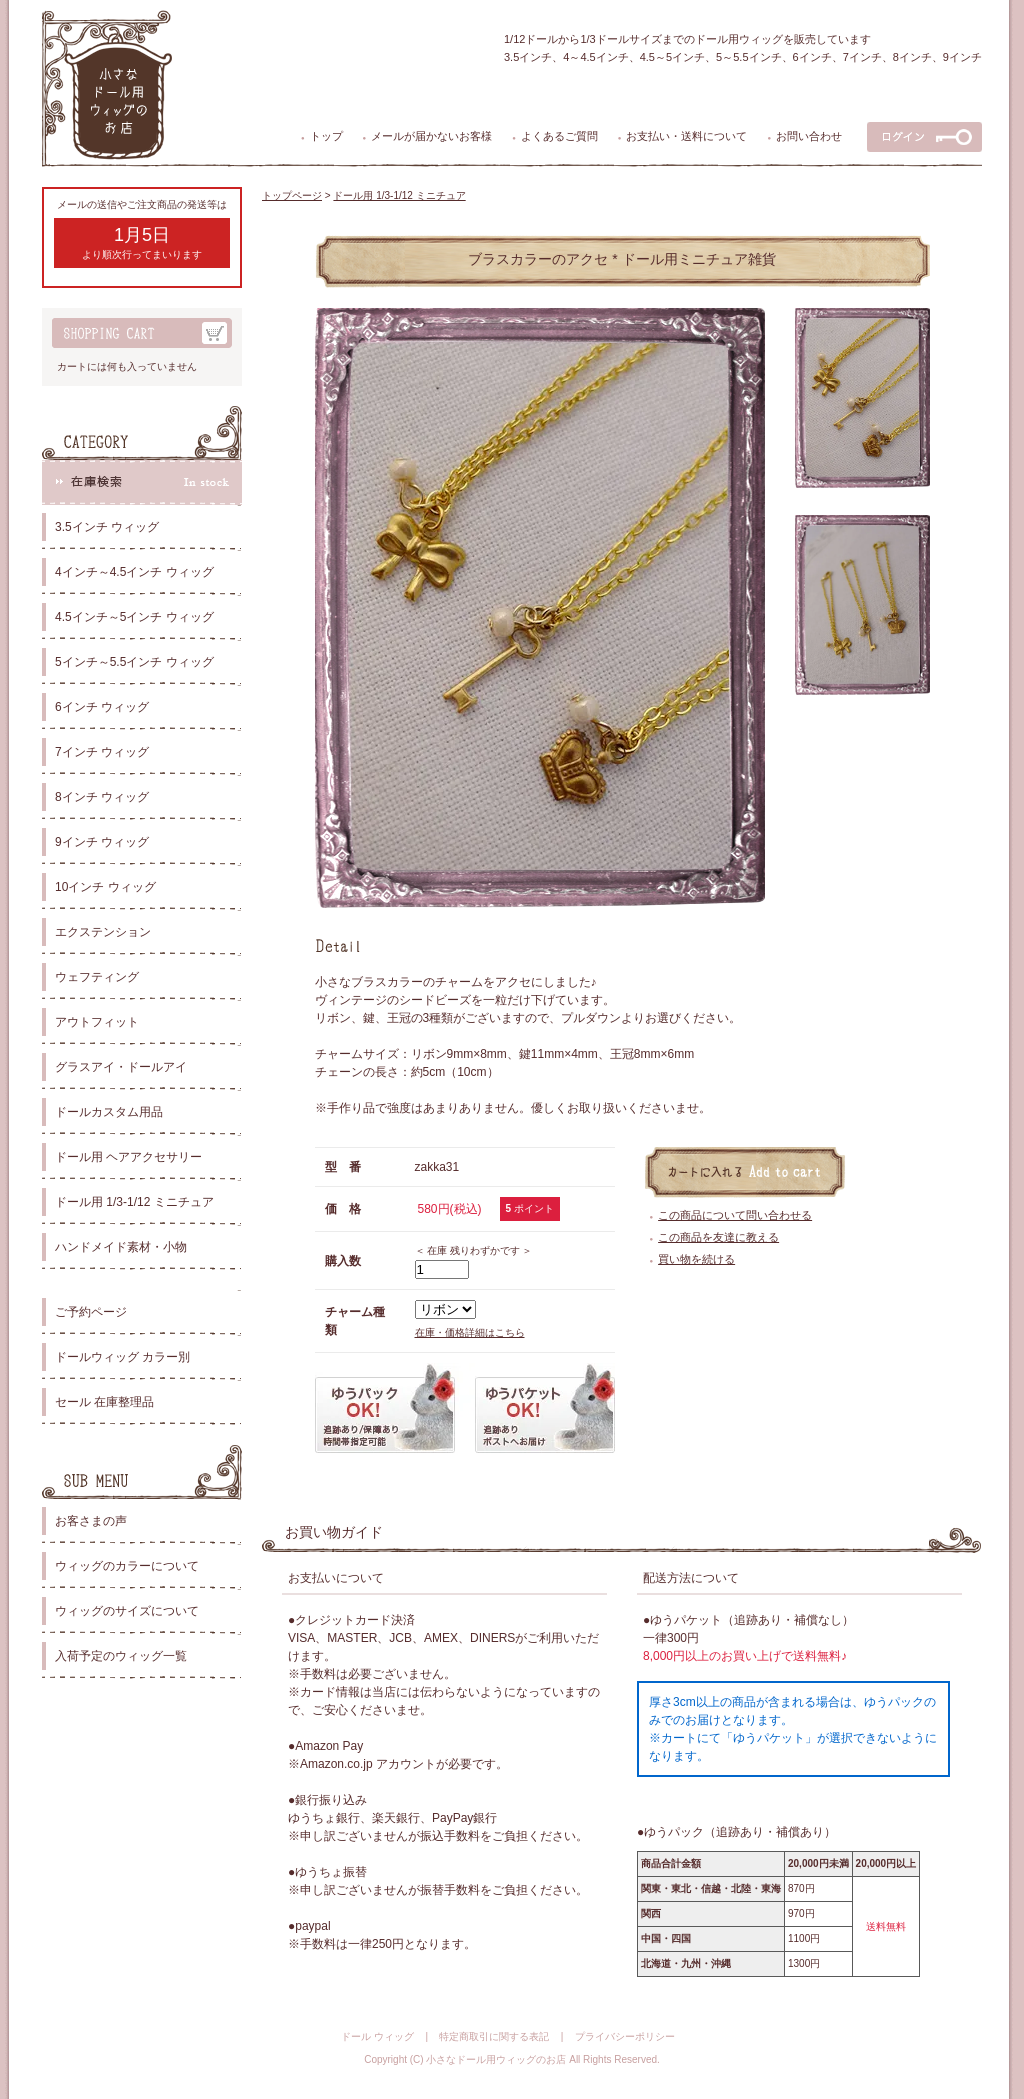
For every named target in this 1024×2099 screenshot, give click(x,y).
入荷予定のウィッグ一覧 (121, 1656)
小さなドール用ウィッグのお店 (496, 2059)
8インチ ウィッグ (102, 797)
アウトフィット (97, 1022)
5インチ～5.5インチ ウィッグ (134, 662)
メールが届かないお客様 (431, 136)
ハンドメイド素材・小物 (121, 1247)
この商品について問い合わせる (735, 1215)
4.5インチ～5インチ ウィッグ (134, 617)
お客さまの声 (91, 1521)
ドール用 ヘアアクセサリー (128, 1157)
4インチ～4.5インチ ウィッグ (134, 572)
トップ (326, 136)
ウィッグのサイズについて (127, 1611)
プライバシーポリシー (625, 2036)
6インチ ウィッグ (102, 707)
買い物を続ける (696, 1259)
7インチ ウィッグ (102, 752)
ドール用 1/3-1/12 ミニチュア (134, 1202)
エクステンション (103, 932)
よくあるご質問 (559, 136)
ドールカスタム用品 (109, 1112)
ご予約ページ (91, 1312)
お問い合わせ (809, 136)
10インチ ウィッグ (105, 887)
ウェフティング (97, 977)
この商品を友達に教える (718, 1237)
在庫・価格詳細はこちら (470, 1332)
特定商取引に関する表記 (494, 2036)
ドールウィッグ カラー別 (122, 1357)
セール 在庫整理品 (104, 1402)
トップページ (292, 195)
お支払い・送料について (686, 136)
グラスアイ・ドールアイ (121, 1067)
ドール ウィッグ (377, 2036)
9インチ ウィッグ (102, 842)
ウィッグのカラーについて (127, 1566)
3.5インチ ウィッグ (107, 527)
